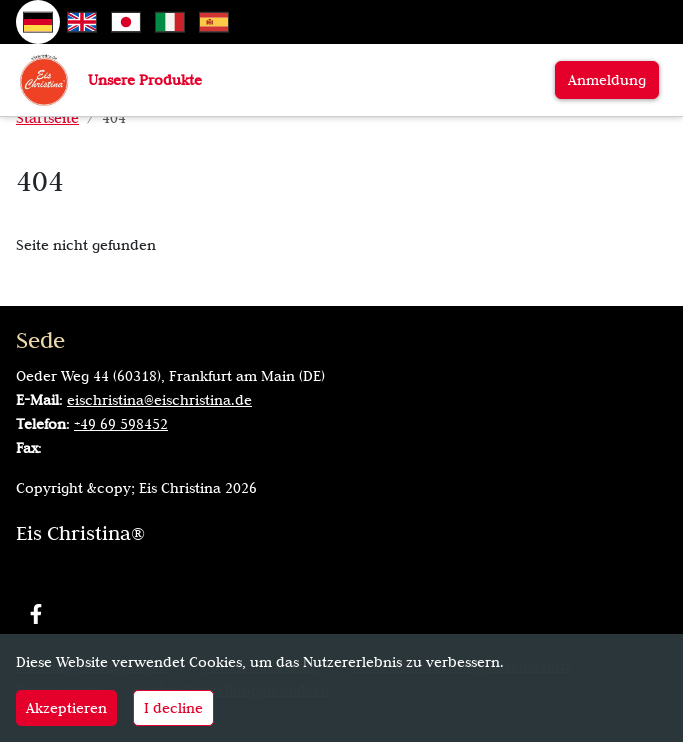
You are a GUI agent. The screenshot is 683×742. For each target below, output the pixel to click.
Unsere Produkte (145, 80)
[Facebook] (36, 614)
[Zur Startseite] (44, 79)
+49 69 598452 (121, 424)
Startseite (47, 118)
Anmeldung (607, 80)
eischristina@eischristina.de (159, 400)
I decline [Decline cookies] (173, 708)
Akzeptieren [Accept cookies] (66, 708)
